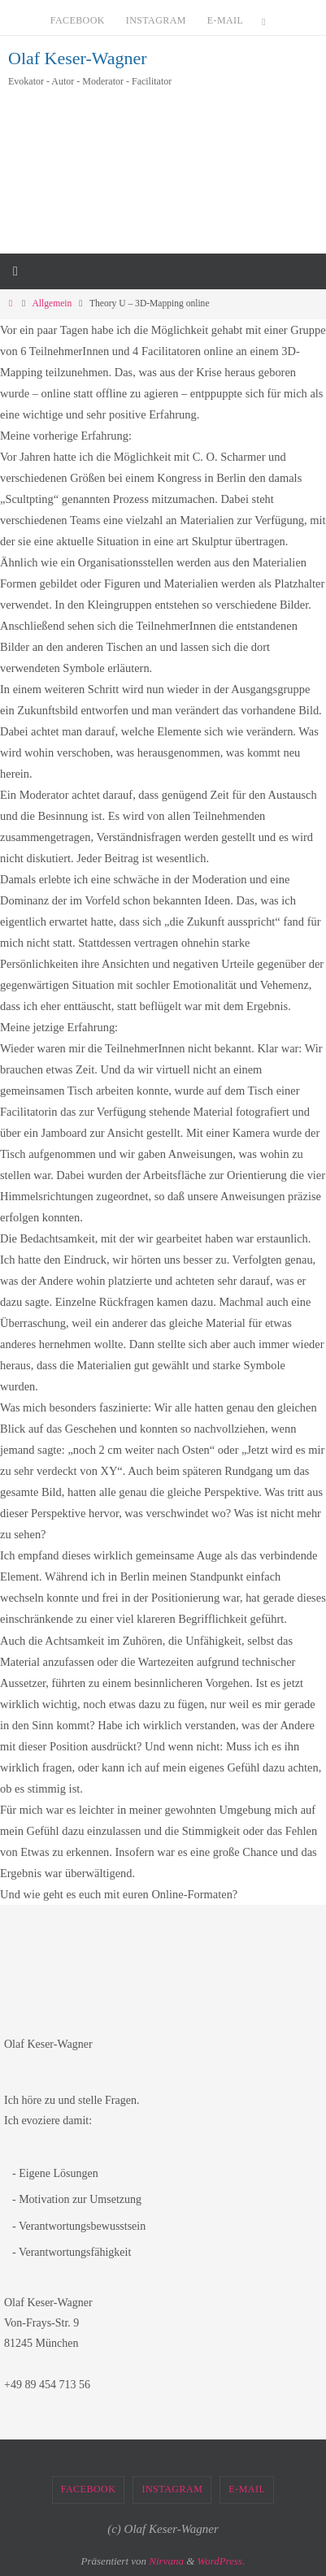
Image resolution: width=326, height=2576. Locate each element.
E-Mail (225, 20)
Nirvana (166, 2561)
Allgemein (52, 303)
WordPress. (222, 2561)
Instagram (156, 20)
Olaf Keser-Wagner (77, 58)
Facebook (77, 20)
